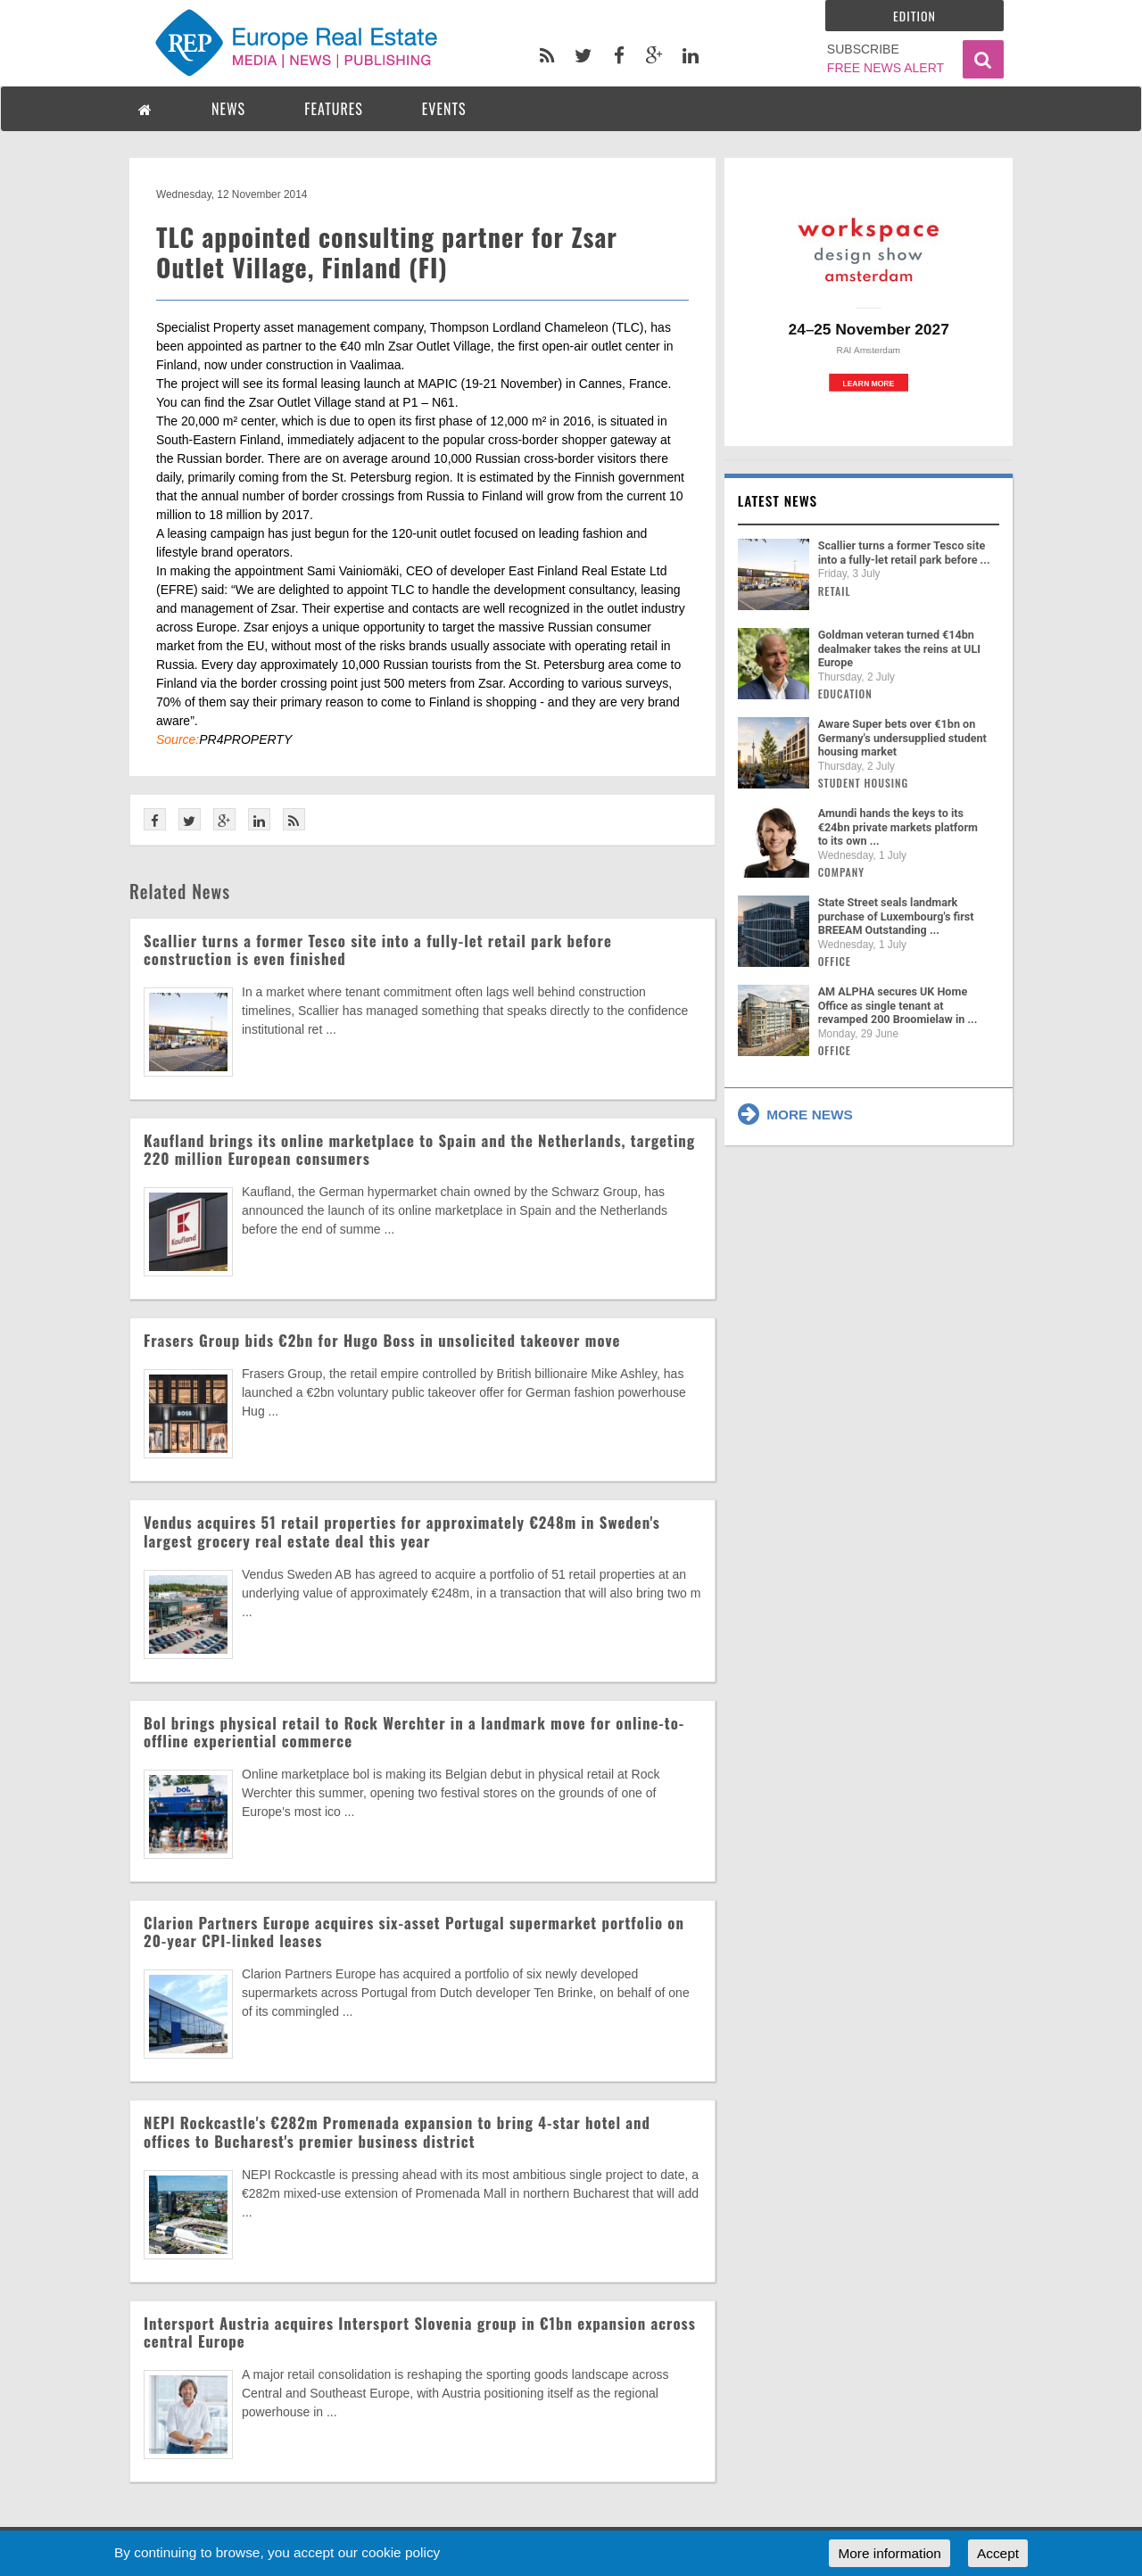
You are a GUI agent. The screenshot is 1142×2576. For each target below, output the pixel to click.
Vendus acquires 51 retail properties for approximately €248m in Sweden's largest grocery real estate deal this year (402, 1531)
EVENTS (444, 109)
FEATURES (333, 109)
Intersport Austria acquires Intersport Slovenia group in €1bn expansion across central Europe (420, 2332)
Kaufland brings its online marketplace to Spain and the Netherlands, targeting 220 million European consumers (419, 1149)
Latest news (778, 500)
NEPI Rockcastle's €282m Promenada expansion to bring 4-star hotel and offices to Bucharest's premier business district (397, 2131)
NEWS (228, 109)
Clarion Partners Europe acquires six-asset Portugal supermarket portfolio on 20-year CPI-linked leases (414, 1931)
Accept (998, 2553)
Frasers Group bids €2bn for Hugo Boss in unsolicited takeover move (382, 1340)
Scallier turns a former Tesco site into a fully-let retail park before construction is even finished (378, 949)
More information (889, 2553)
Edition (914, 15)
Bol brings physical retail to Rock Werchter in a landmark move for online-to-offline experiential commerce (414, 1732)
